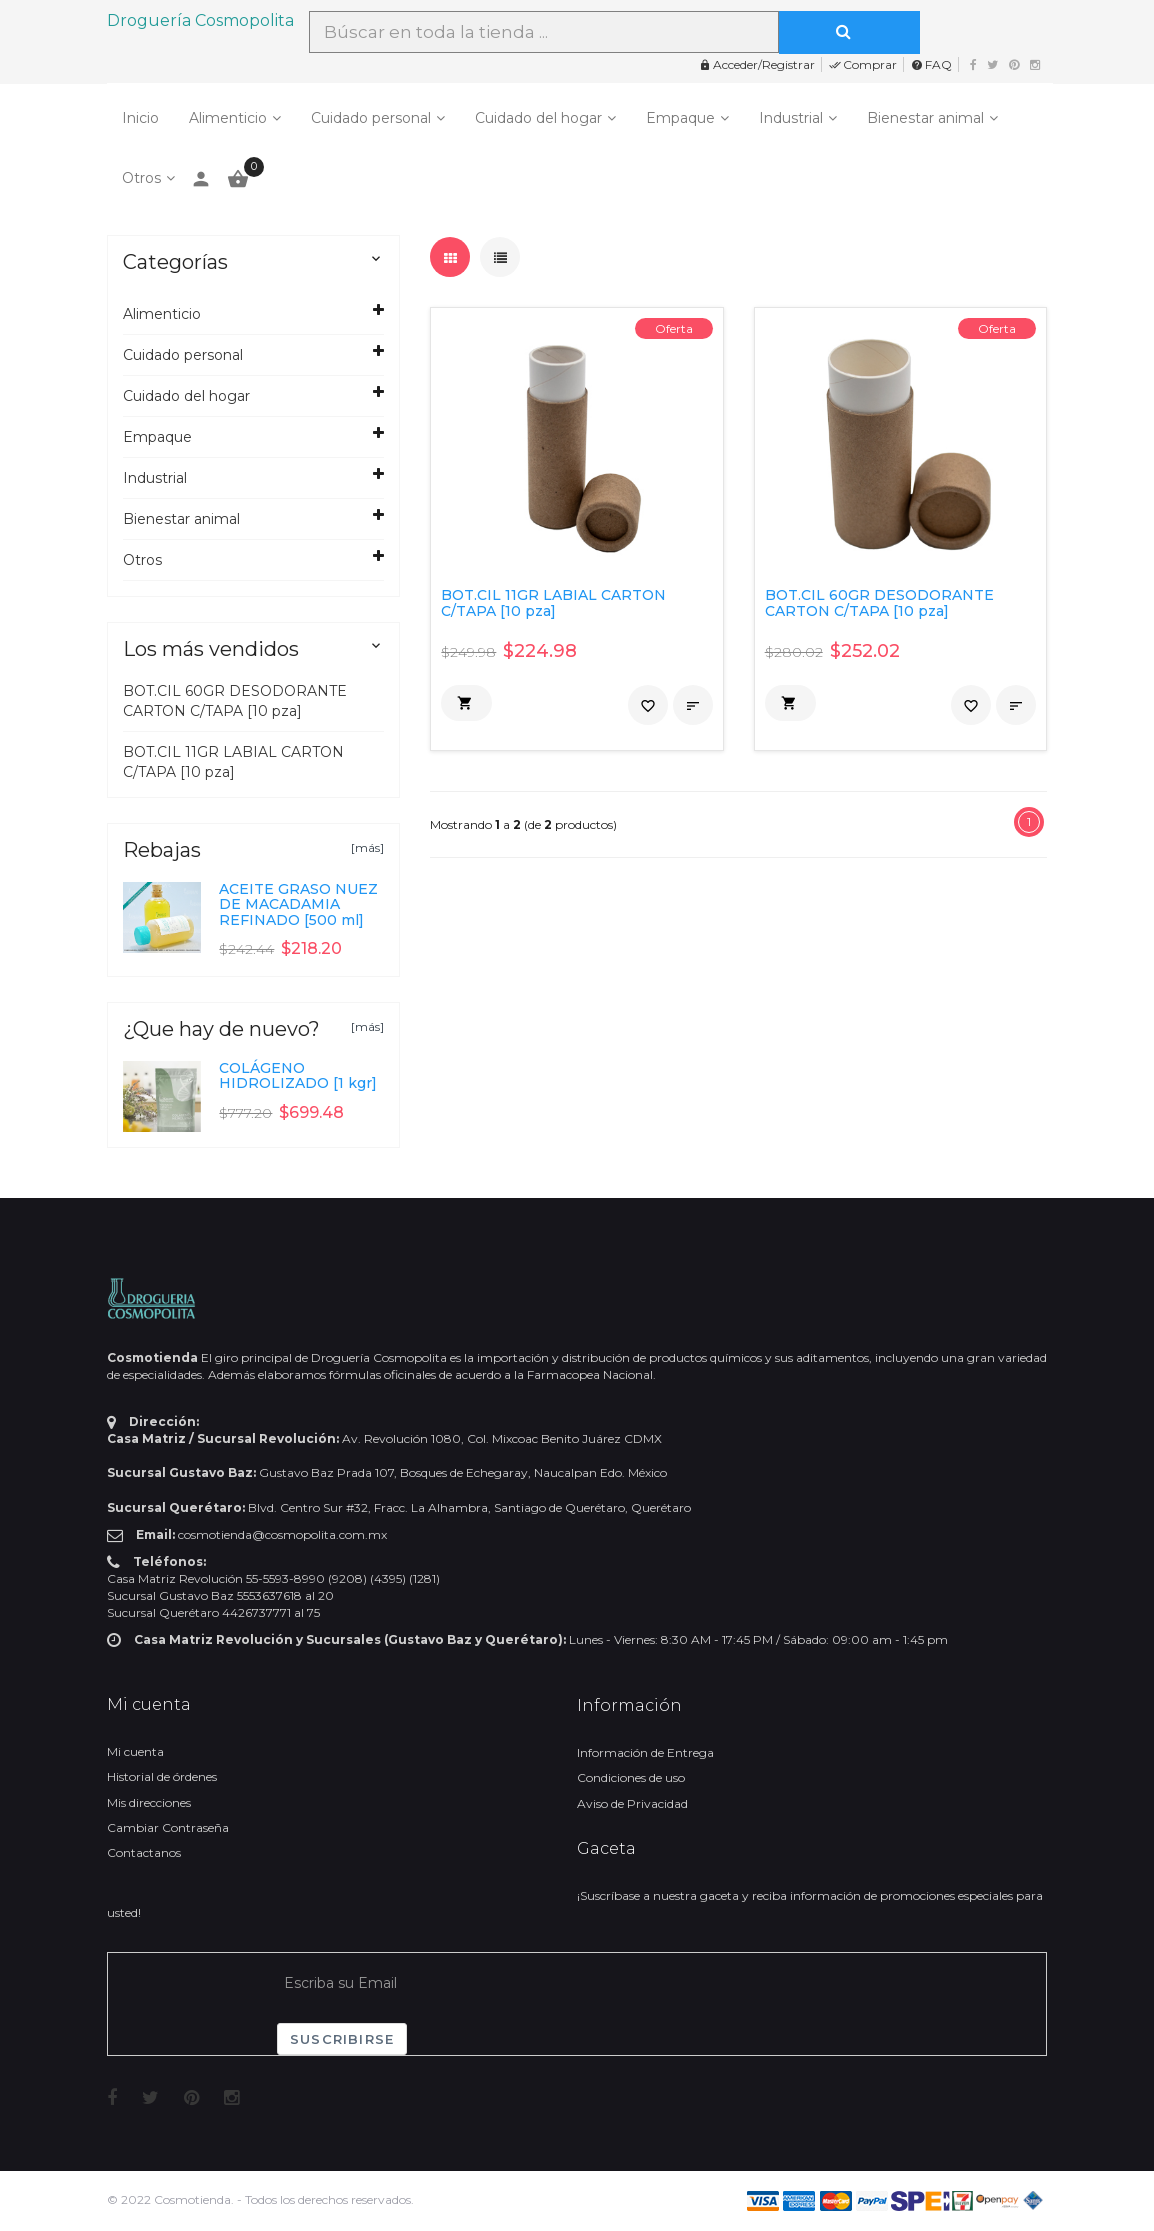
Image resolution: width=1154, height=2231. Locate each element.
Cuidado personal (371, 118)
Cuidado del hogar (538, 118)
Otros (141, 178)
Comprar (863, 64)
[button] (466, 703)
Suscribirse (342, 2039)
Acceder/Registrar (757, 64)
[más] (367, 847)
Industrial (791, 118)
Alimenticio (228, 118)
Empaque (680, 118)
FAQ (931, 64)
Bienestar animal (925, 118)
